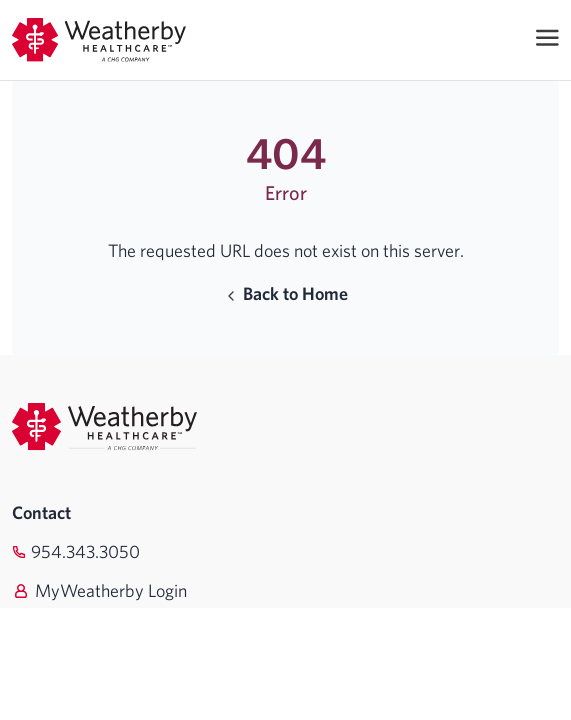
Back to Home (285, 293)
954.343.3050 (85, 551)
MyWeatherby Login (111, 590)
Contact (41, 512)
